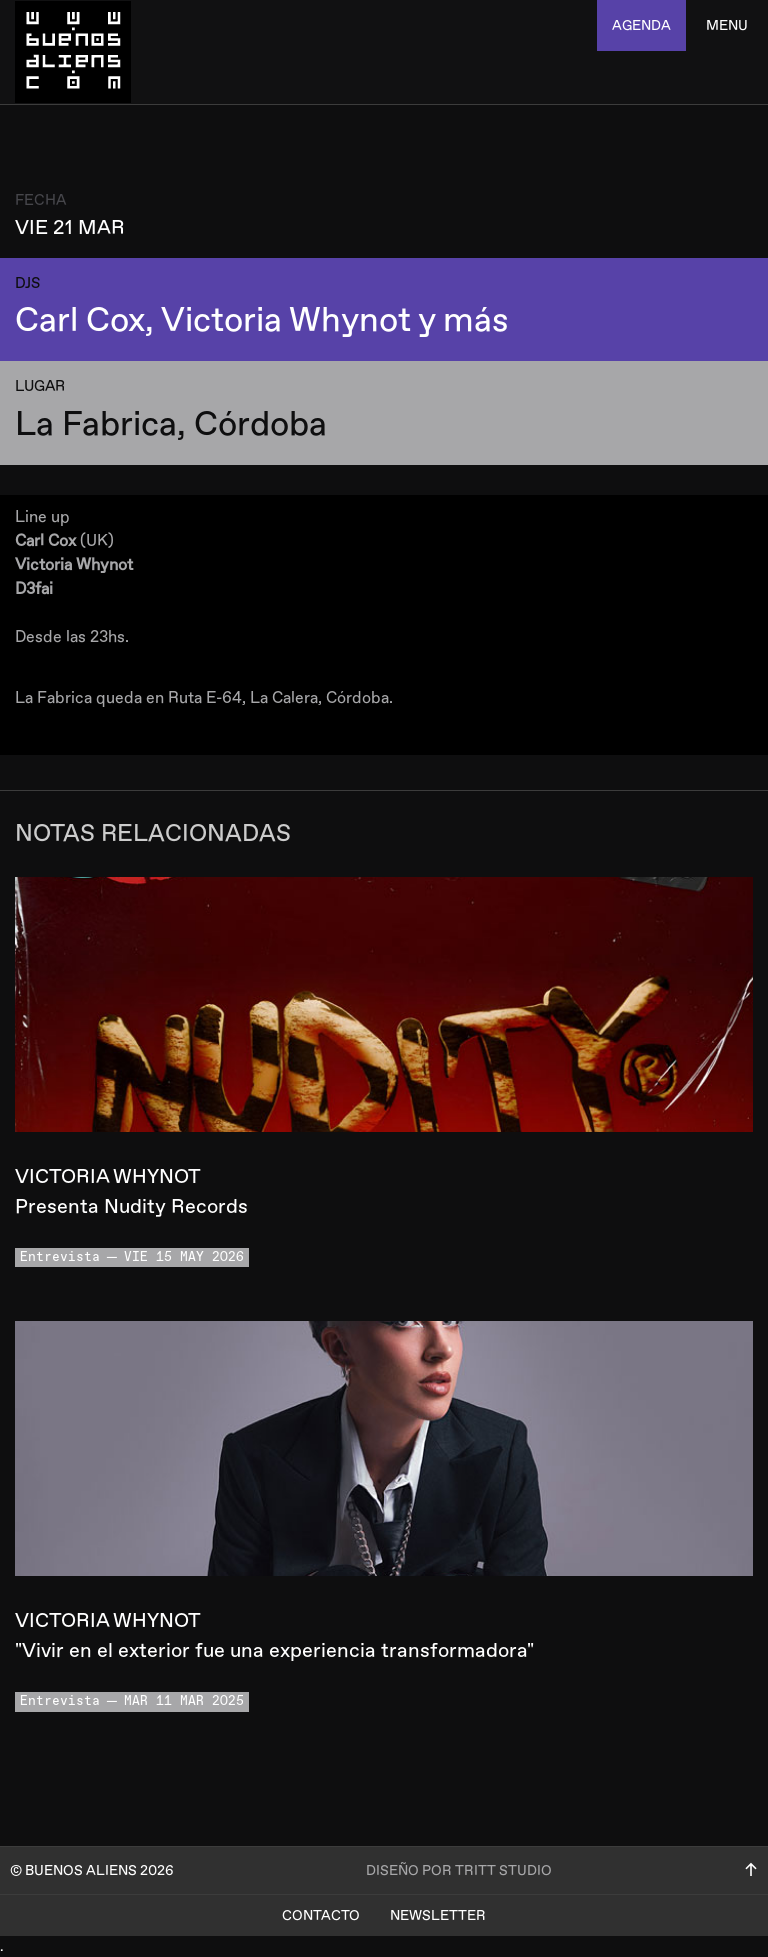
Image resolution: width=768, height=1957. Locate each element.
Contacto (321, 1915)
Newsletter (438, 1915)
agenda (641, 25)
